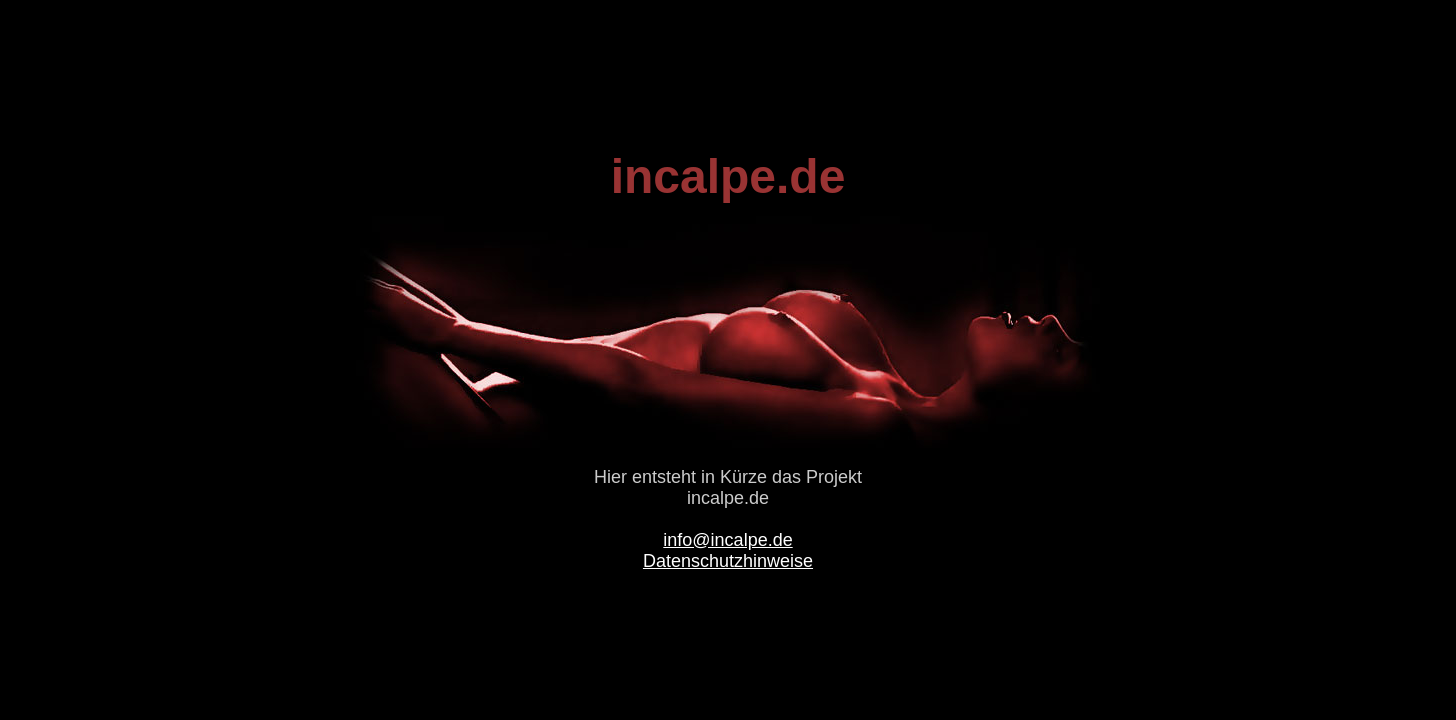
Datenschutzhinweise (728, 561)
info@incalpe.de (727, 540)
